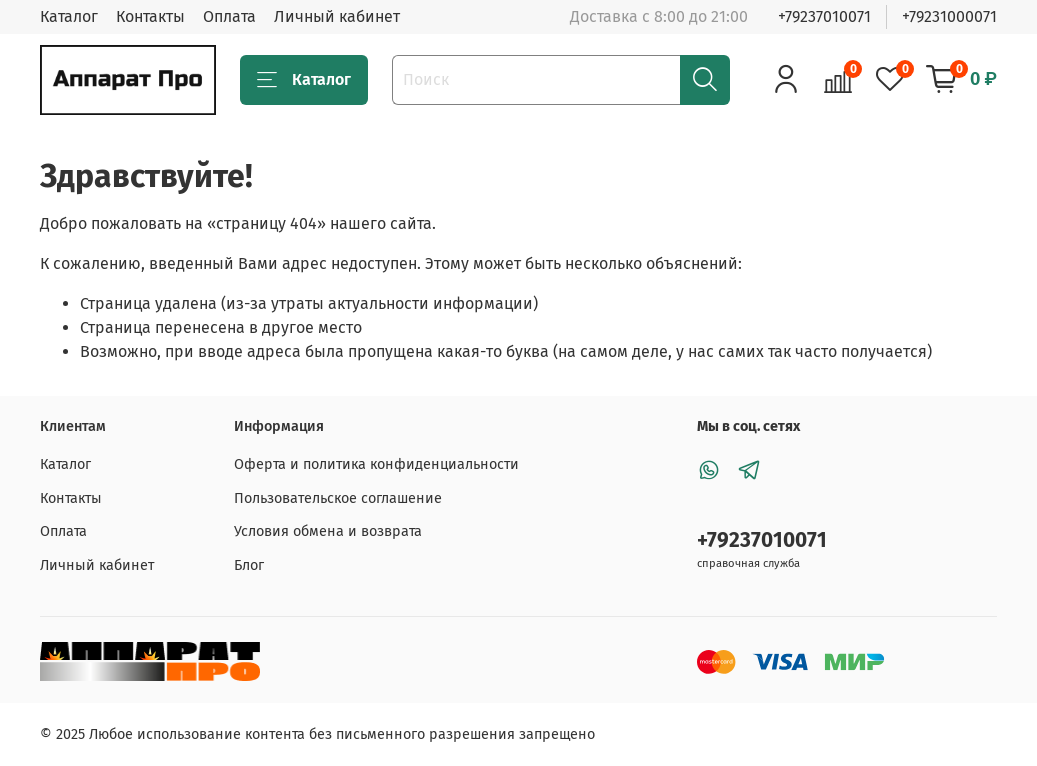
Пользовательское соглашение (338, 498)
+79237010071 (824, 16)
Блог (249, 565)
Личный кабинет (337, 16)
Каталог (69, 16)
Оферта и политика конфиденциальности (376, 464)
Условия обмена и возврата (328, 531)
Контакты (150, 16)
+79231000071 (949, 16)
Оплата (229, 16)
